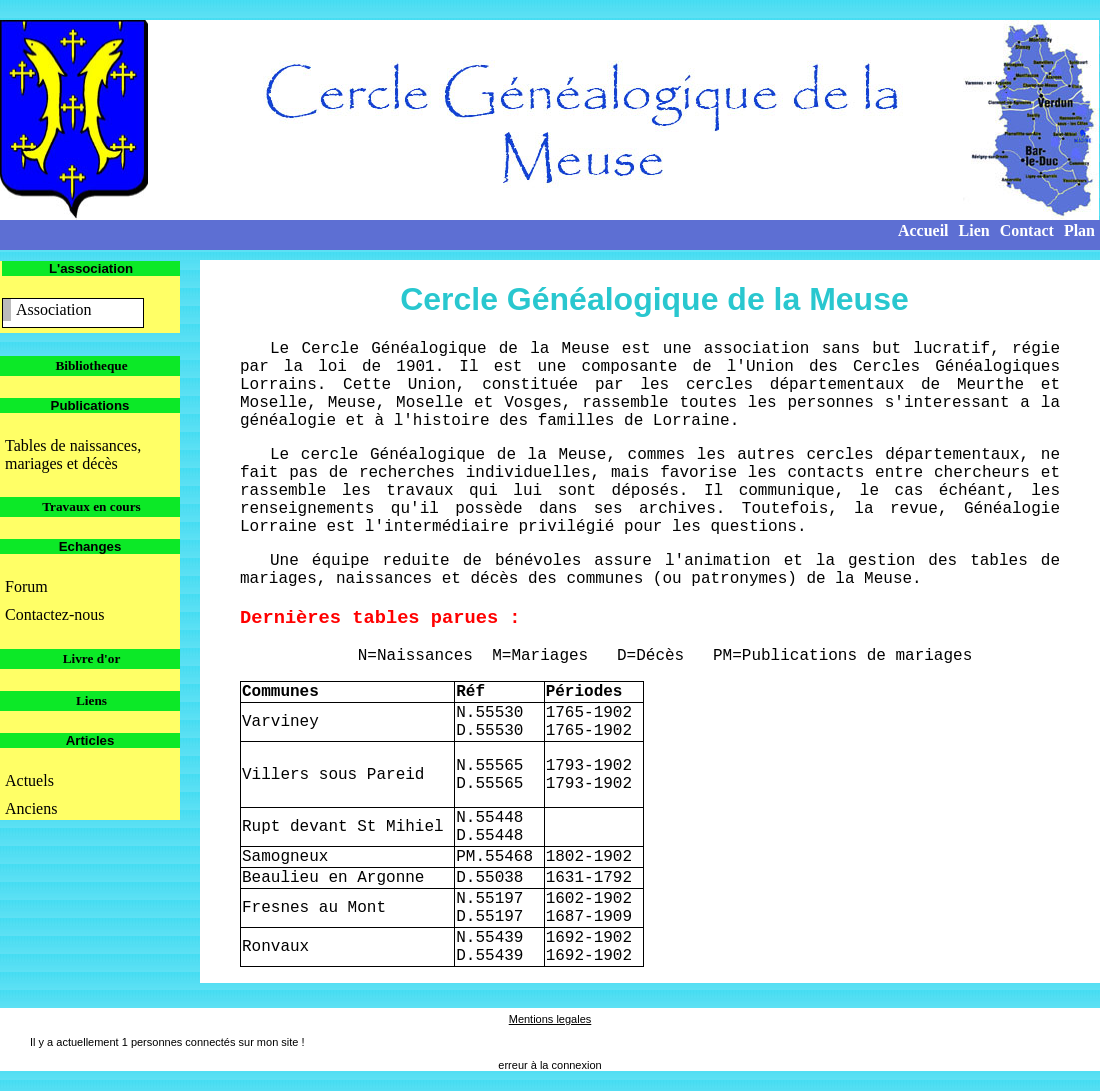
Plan (1079, 230)
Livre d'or (92, 658)
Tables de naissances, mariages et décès (73, 454)
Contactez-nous (55, 614)
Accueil (923, 230)
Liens (91, 700)
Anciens (31, 808)
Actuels (29, 780)
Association (54, 309)
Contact (1027, 230)
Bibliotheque (91, 365)
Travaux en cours (91, 506)
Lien (974, 230)
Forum (26, 586)
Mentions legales (550, 1019)
